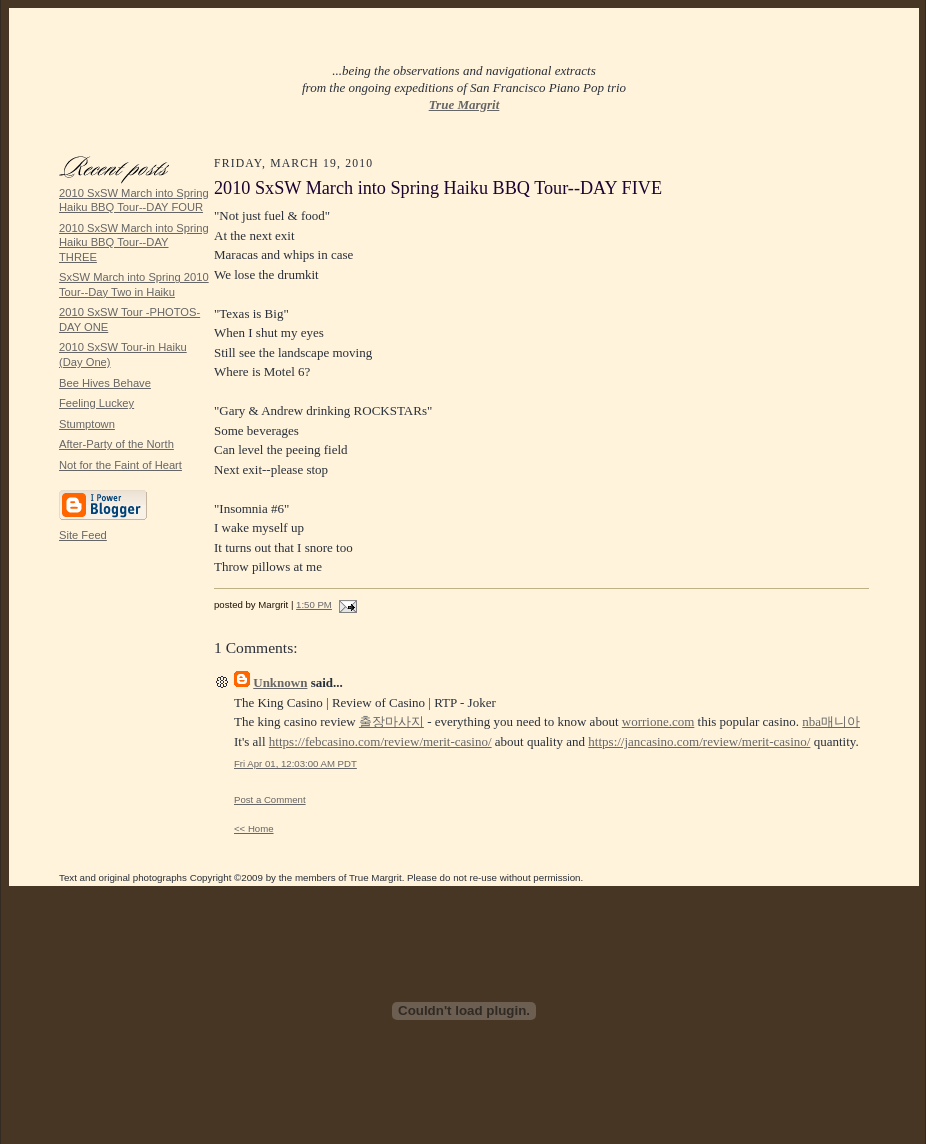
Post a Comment (270, 799)
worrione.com (658, 721)
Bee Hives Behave (105, 383)
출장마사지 (391, 721)
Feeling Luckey (96, 403)
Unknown (280, 682)
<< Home (254, 828)
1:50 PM (314, 604)
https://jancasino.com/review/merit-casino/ (699, 741)
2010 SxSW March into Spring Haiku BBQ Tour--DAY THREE (134, 242)
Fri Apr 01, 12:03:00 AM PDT (295, 763)
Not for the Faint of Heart (120, 465)
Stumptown (87, 424)
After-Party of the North (116, 444)
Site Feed (83, 535)
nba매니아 (831, 721)
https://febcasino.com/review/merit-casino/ (380, 741)
